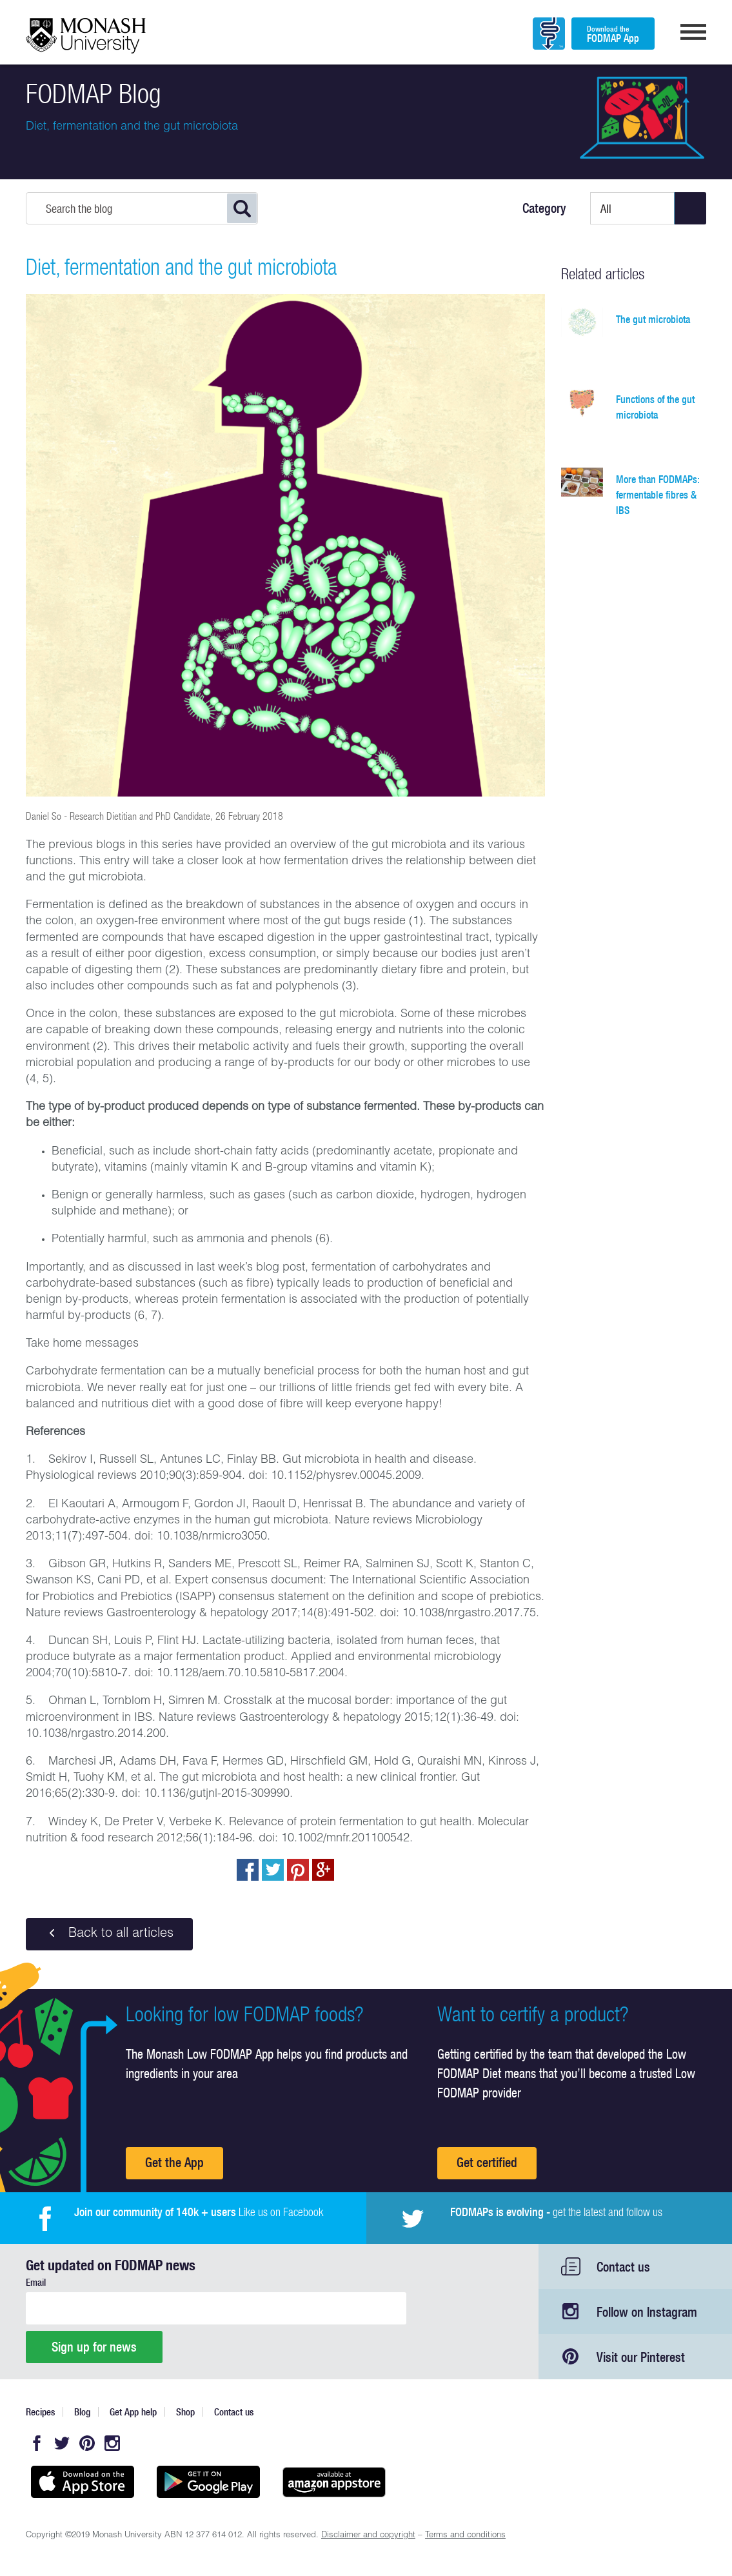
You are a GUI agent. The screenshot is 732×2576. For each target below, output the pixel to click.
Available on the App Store (82, 2482)
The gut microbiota (653, 319)
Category (544, 208)
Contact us (623, 2267)
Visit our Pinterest (641, 2357)
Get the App (174, 2162)
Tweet (273, 1870)
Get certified (487, 2162)
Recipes (40, 2412)
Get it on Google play (208, 2482)
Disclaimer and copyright (368, 2535)
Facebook (37, 2443)
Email (36, 2282)
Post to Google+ (323, 1870)
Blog (82, 2412)
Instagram (112, 2443)
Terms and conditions (465, 2535)
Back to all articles (109, 1934)
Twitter (62, 2443)
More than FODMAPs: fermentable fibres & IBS (658, 494)
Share (248, 1870)
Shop (185, 2412)
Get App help (133, 2412)
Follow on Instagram (647, 2312)
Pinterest (87, 2443)
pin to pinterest (298, 1870)
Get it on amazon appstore (333, 2482)
